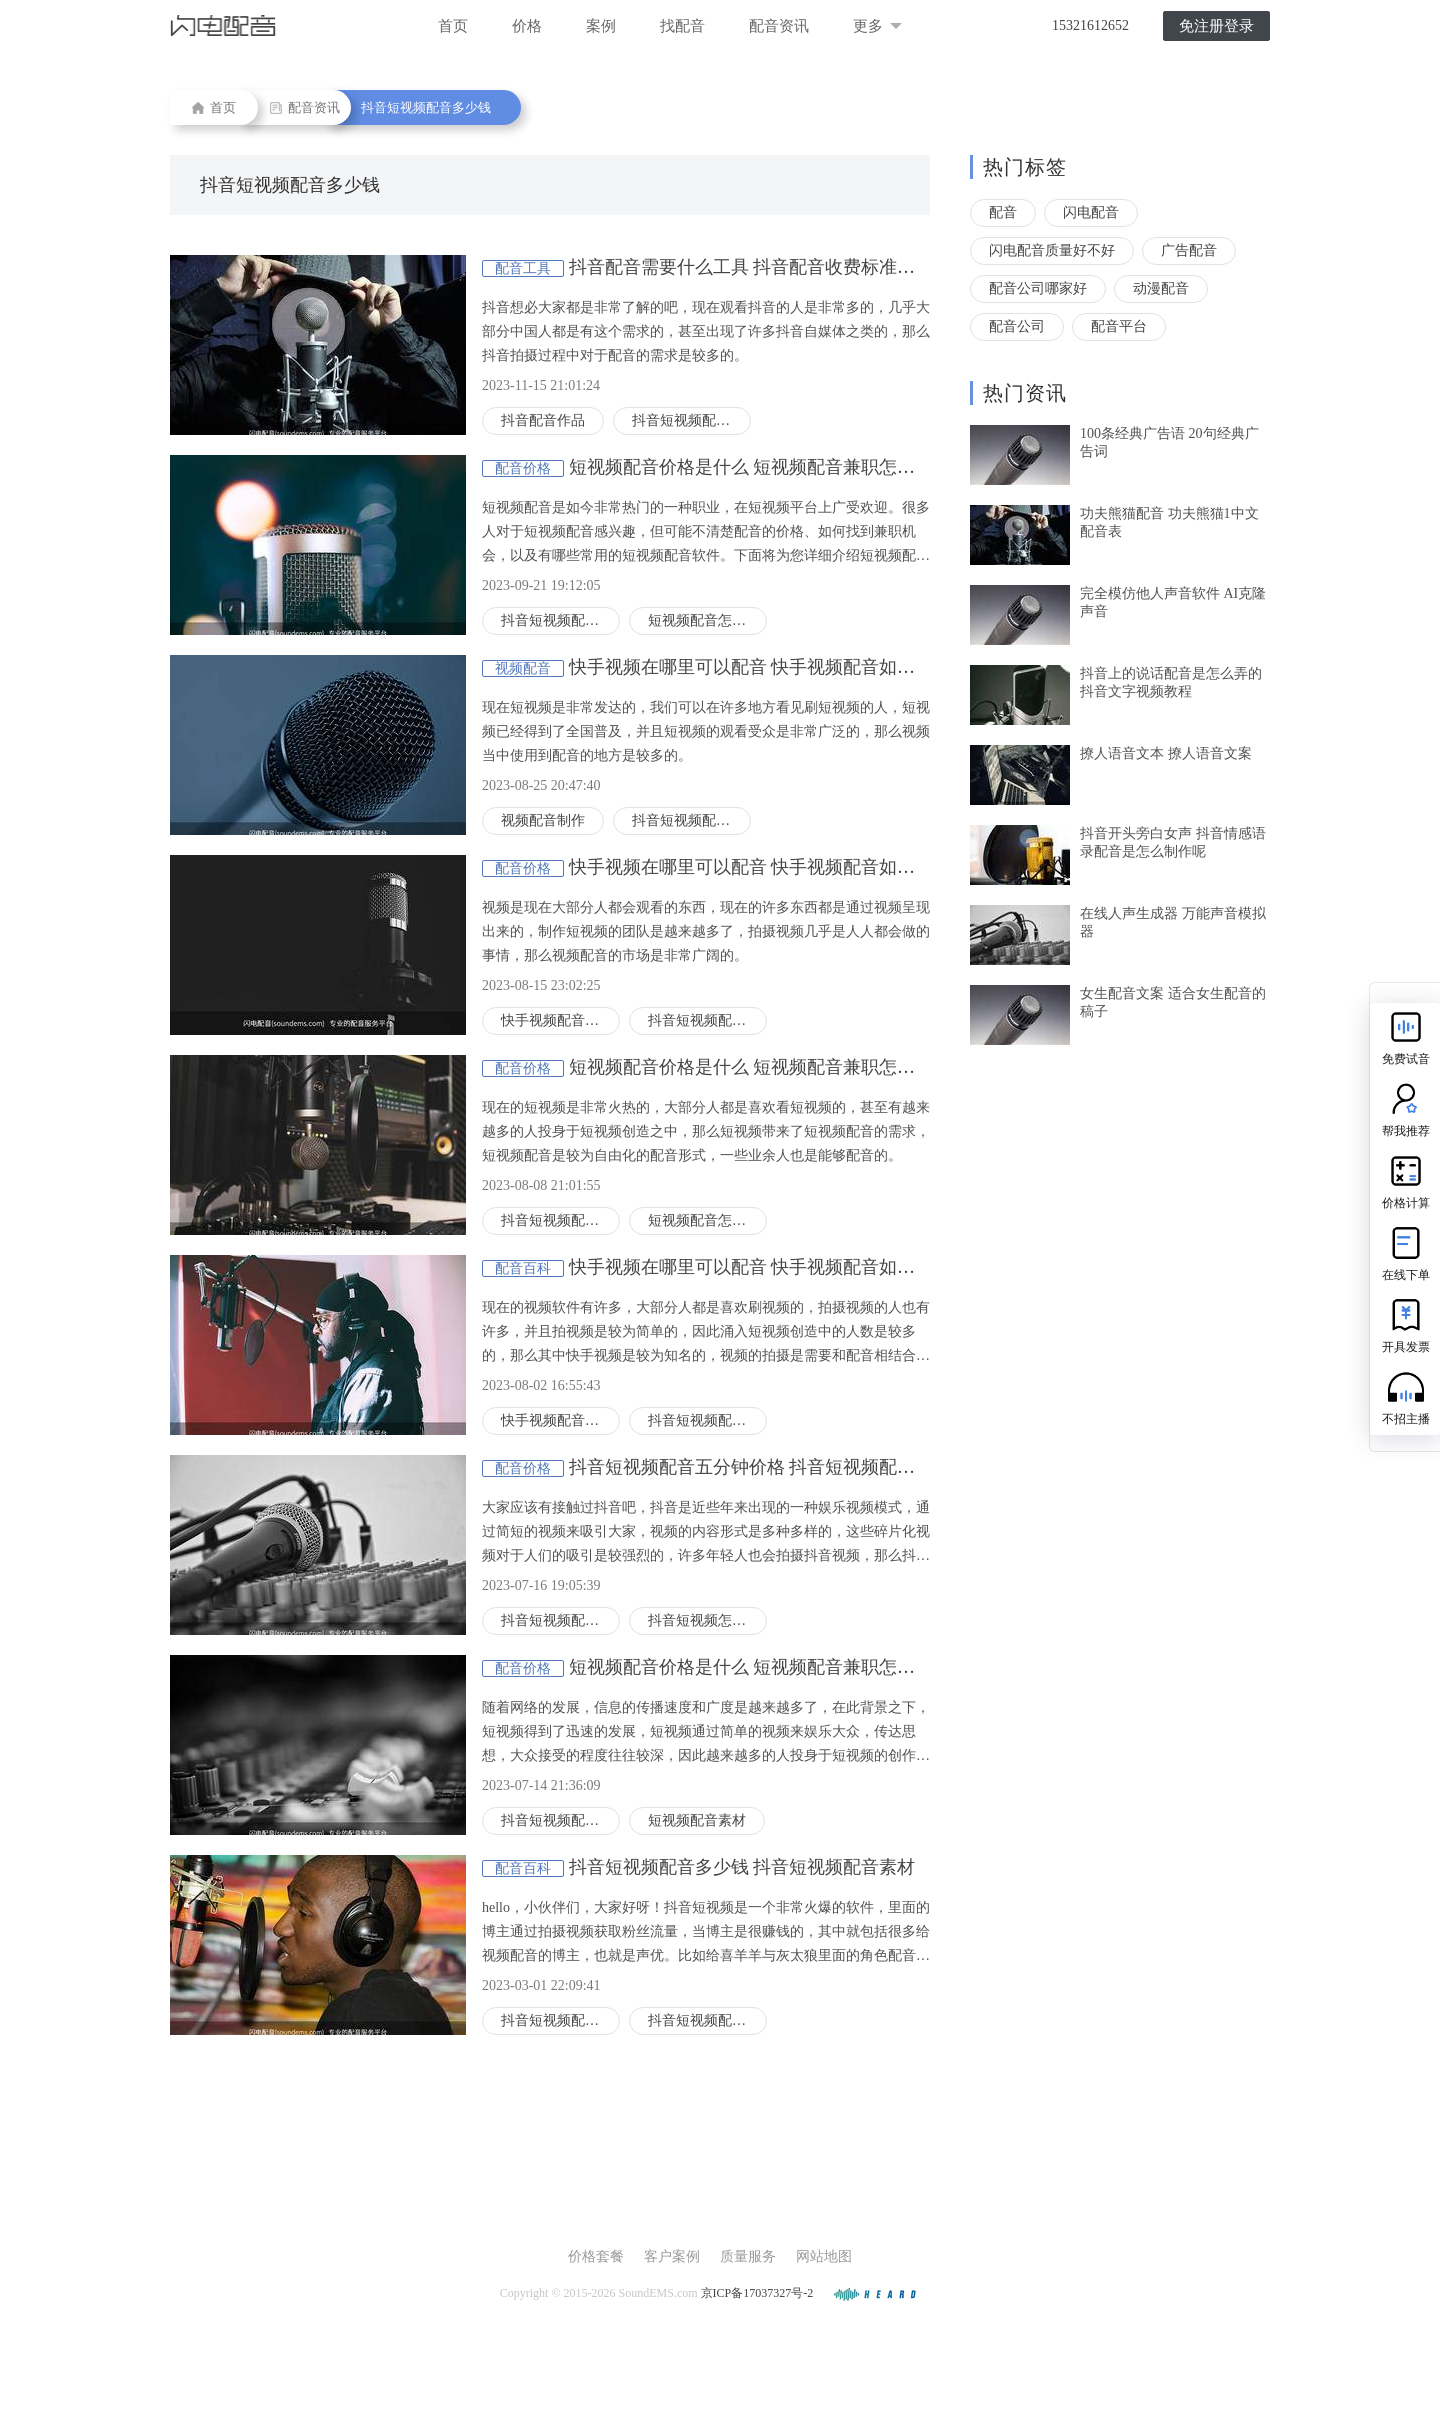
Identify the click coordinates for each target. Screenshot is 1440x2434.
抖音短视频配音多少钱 (426, 107)
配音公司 (1017, 326)
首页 (453, 26)
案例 (601, 26)
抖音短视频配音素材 (707, 2020)
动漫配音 (1161, 288)
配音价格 (523, 468)
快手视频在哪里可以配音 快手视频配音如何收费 (760, 667)
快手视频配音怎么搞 (560, 1020)
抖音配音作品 (543, 420)
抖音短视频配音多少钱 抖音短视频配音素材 (742, 1867)
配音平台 (1119, 326)
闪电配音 (1091, 212)
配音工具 (523, 268)
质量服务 (748, 2256)
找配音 (682, 26)
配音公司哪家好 (1038, 288)
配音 (1003, 212)
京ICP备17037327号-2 (757, 2293)
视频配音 (523, 668)
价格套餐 (596, 2256)
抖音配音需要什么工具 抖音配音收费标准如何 (751, 267)
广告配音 (1189, 250)
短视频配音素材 (697, 1820)
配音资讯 (779, 26)
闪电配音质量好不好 (1052, 250)
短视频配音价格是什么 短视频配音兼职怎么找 (751, 467)
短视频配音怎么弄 (704, 620)
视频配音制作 (543, 820)
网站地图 (824, 2256)
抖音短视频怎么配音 (707, 1620)
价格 (527, 26)
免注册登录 (1216, 26)
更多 (877, 26)
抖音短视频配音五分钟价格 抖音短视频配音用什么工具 (787, 1467)
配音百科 (523, 1268)
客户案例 (672, 2256)
